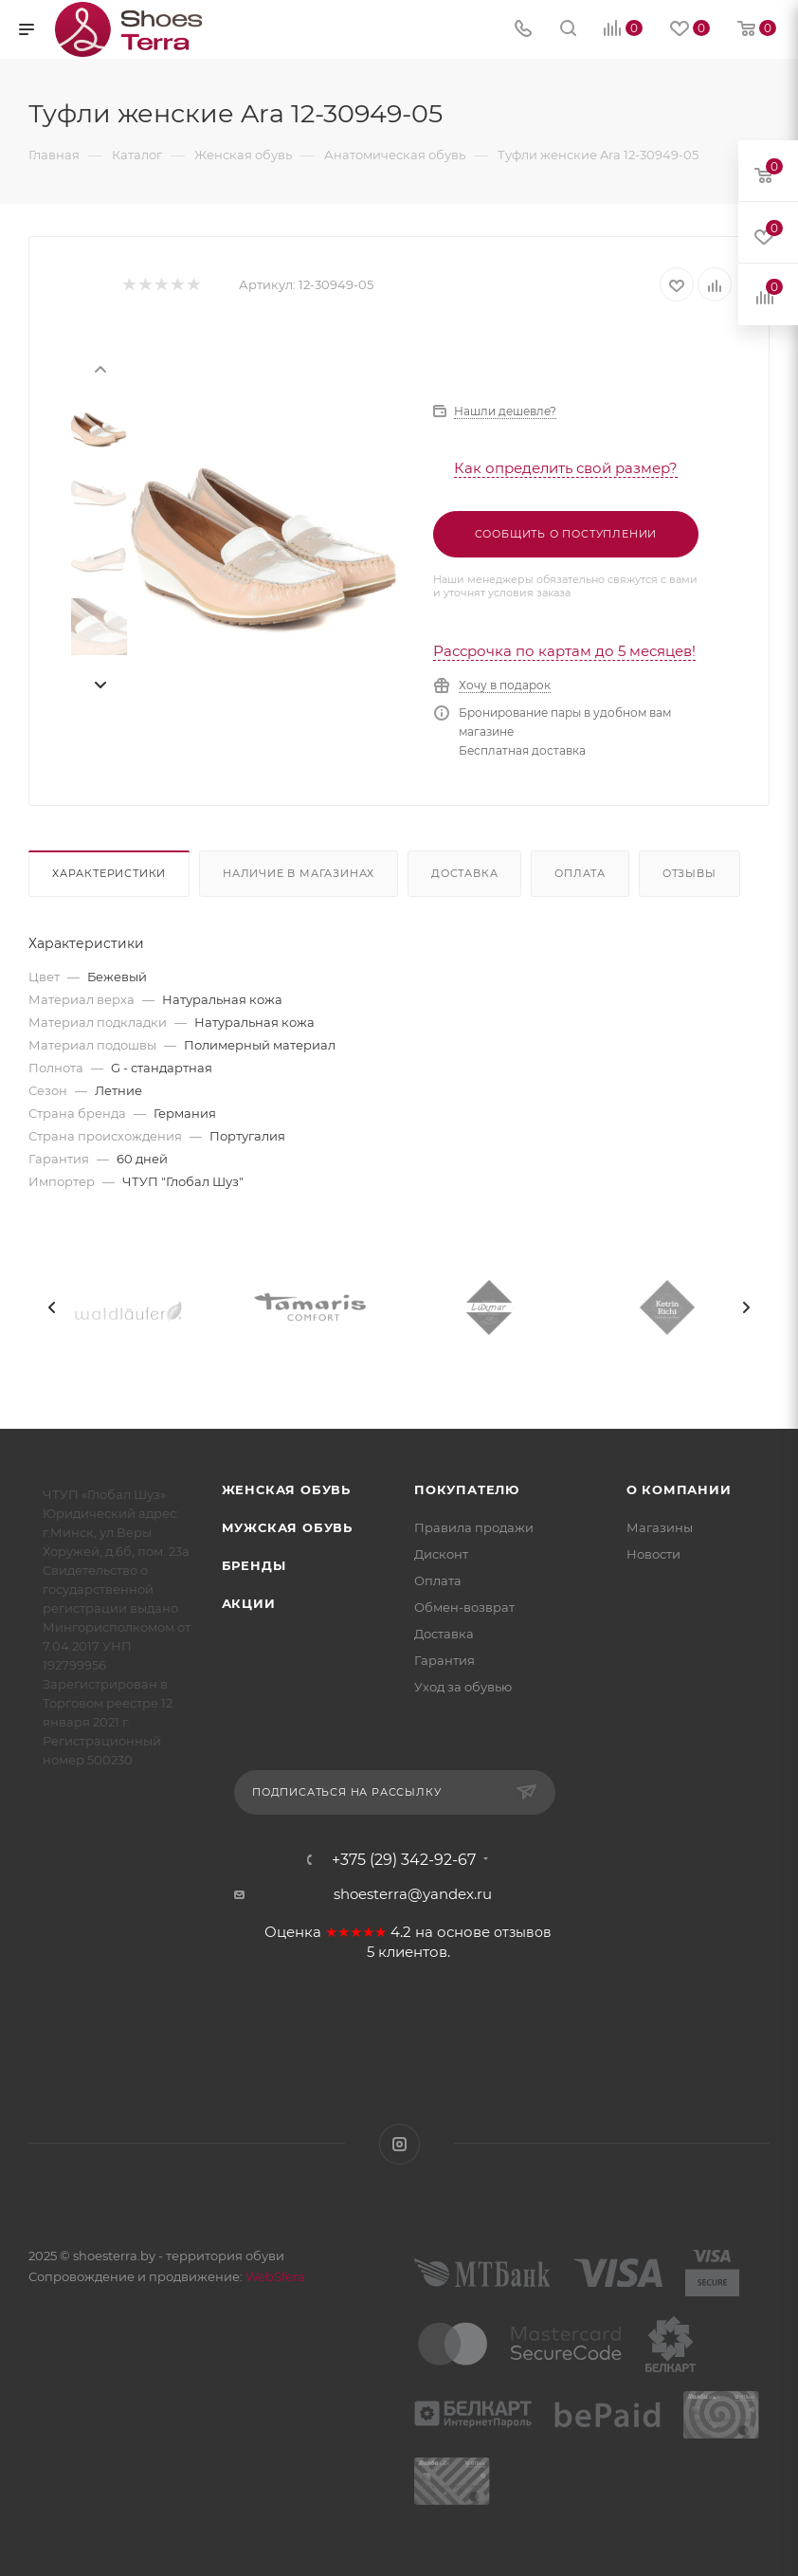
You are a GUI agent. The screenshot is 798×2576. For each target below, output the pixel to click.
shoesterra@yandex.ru (413, 1894)
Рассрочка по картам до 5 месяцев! (564, 651)
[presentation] (99, 368)
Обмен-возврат (464, 1607)
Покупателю (466, 1489)
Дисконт (441, 1554)
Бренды (254, 1565)
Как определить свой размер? (566, 468)
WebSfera (274, 2276)
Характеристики (109, 873)
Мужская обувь (287, 1527)
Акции (249, 1603)
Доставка (464, 873)
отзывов (523, 1932)
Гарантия (444, 1660)
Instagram (399, 2144)
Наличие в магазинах (298, 873)
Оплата (580, 873)
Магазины (659, 1527)
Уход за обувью (463, 1686)
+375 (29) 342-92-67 (404, 1860)
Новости (653, 1554)
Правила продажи (474, 1527)
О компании (679, 1489)
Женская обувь (286, 1489)
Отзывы (689, 873)
